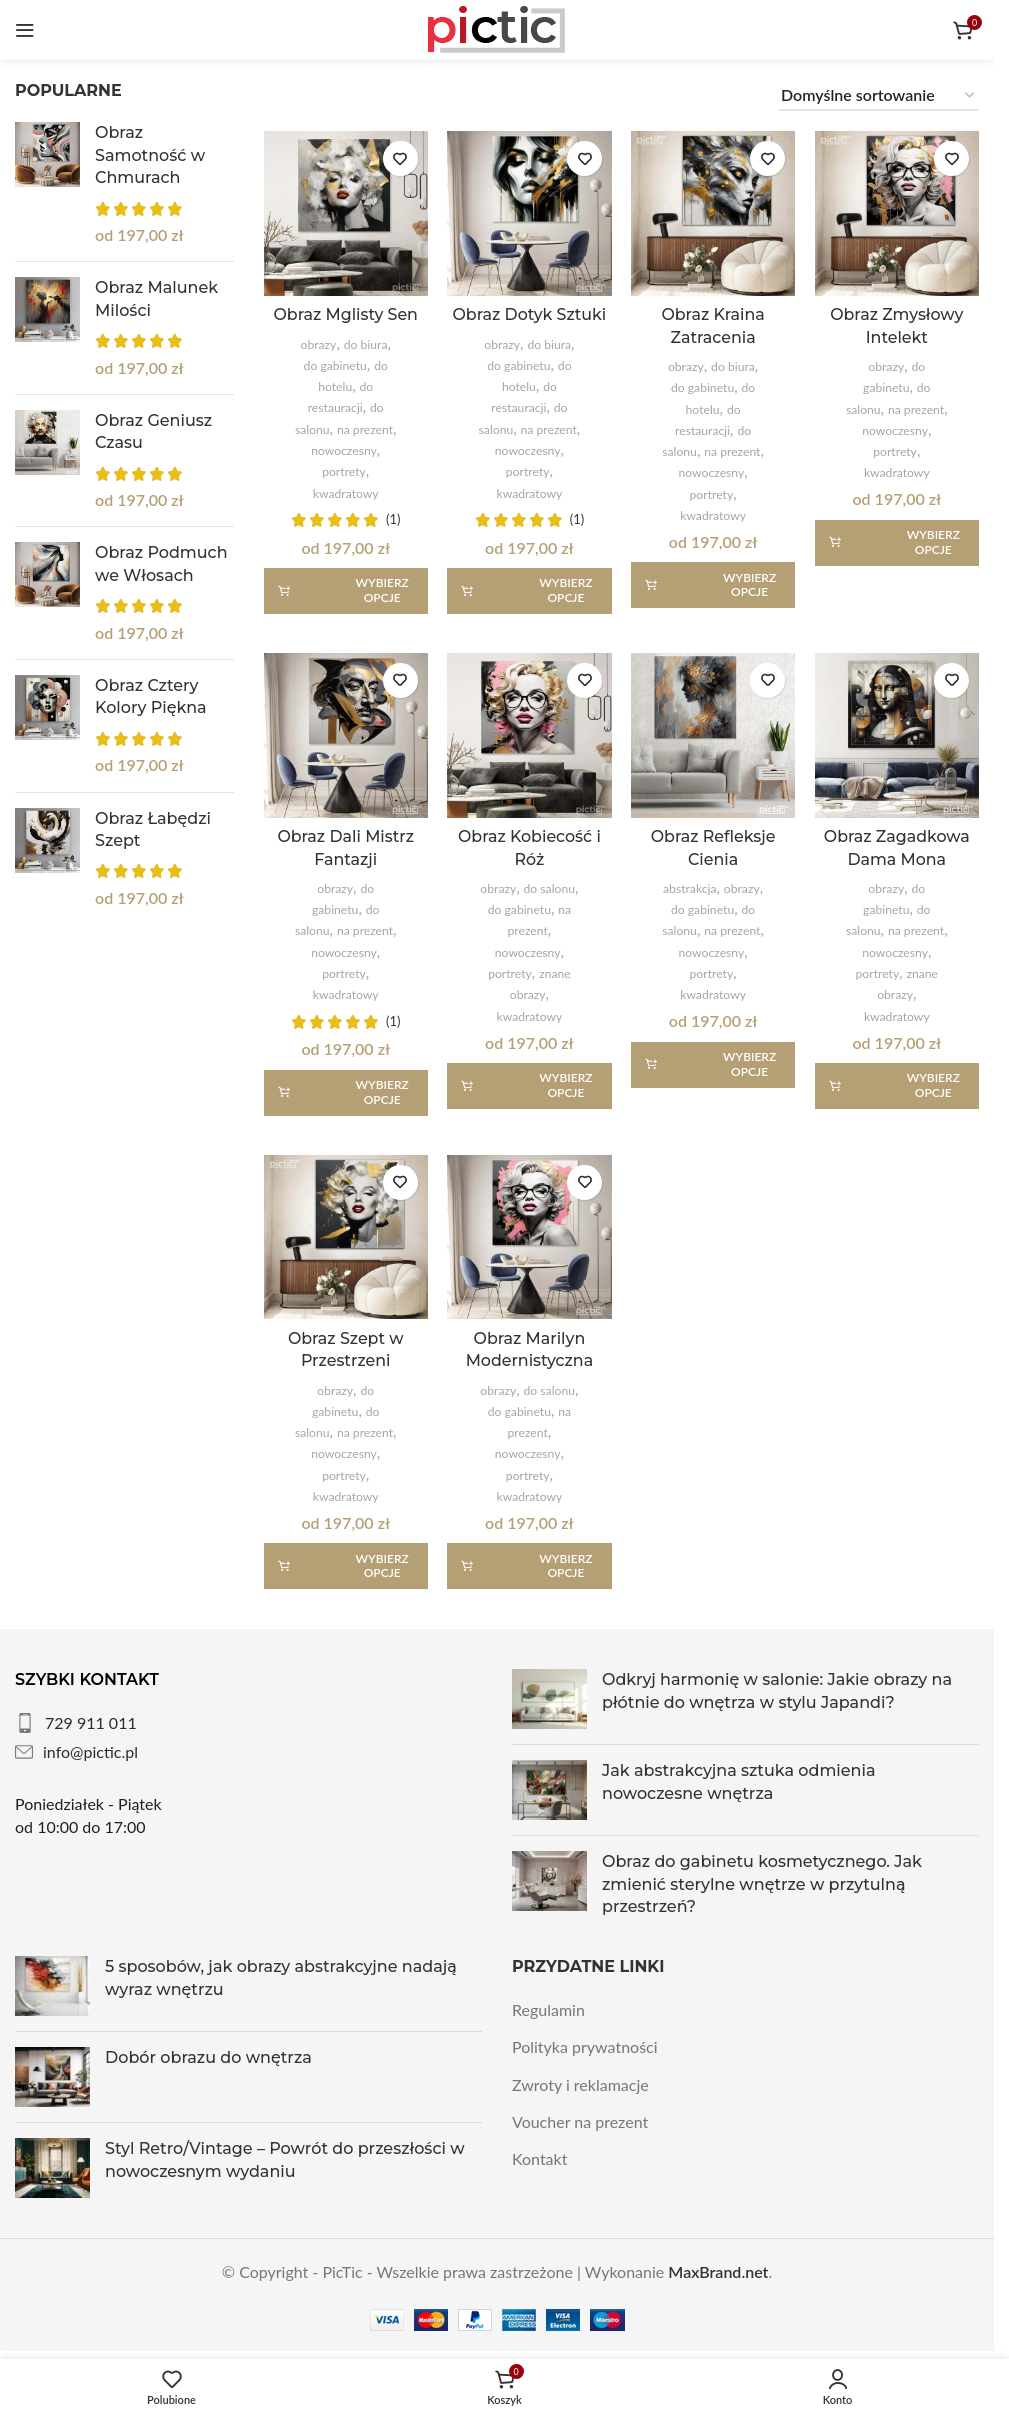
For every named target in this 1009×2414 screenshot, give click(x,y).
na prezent (365, 428)
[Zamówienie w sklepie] (879, 95)
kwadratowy (346, 492)
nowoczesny (344, 449)
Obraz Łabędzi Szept (153, 829)
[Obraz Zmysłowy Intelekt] (897, 213)
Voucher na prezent (580, 2121)
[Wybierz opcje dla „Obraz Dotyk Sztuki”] (529, 590)
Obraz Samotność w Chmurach (150, 155)
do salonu (548, 888)
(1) (393, 519)
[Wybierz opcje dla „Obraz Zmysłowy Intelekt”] (897, 542)
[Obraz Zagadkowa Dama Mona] (897, 735)
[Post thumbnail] (549, 1699)
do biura (365, 343)
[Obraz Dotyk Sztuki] (529, 213)
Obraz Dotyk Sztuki (529, 314)
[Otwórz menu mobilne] (25, 30)
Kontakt (539, 2158)
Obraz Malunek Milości (156, 298)
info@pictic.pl (90, 1751)
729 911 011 (91, 1722)
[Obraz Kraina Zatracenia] (713, 213)
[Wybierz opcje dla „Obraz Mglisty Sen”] (346, 590)
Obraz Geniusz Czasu (153, 431)
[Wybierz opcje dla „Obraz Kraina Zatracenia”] (713, 585)
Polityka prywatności (585, 2046)
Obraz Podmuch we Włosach (161, 563)
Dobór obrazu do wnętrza (208, 2057)
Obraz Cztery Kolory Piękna (151, 696)
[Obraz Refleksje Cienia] (713, 735)
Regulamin (548, 2009)
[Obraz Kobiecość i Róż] (529, 735)
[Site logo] (497, 27)
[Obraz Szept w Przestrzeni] (346, 1237)
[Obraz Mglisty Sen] (346, 213)
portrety (344, 471)
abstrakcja (689, 888)
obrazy (318, 343)
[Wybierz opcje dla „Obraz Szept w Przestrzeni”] (346, 1566)
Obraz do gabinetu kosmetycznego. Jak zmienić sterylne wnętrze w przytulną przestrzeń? (762, 1884)
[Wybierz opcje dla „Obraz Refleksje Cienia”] (713, 1064)
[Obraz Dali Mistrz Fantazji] (346, 735)
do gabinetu (334, 364)
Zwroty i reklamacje (580, 2083)
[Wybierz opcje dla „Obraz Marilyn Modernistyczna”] (529, 1566)
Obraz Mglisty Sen (346, 314)
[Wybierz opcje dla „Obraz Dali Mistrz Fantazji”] (346, 1092)
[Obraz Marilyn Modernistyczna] (529, 1237)
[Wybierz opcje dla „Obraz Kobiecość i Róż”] (529, 1085)
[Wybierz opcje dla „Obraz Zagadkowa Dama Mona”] (897, 1085)
